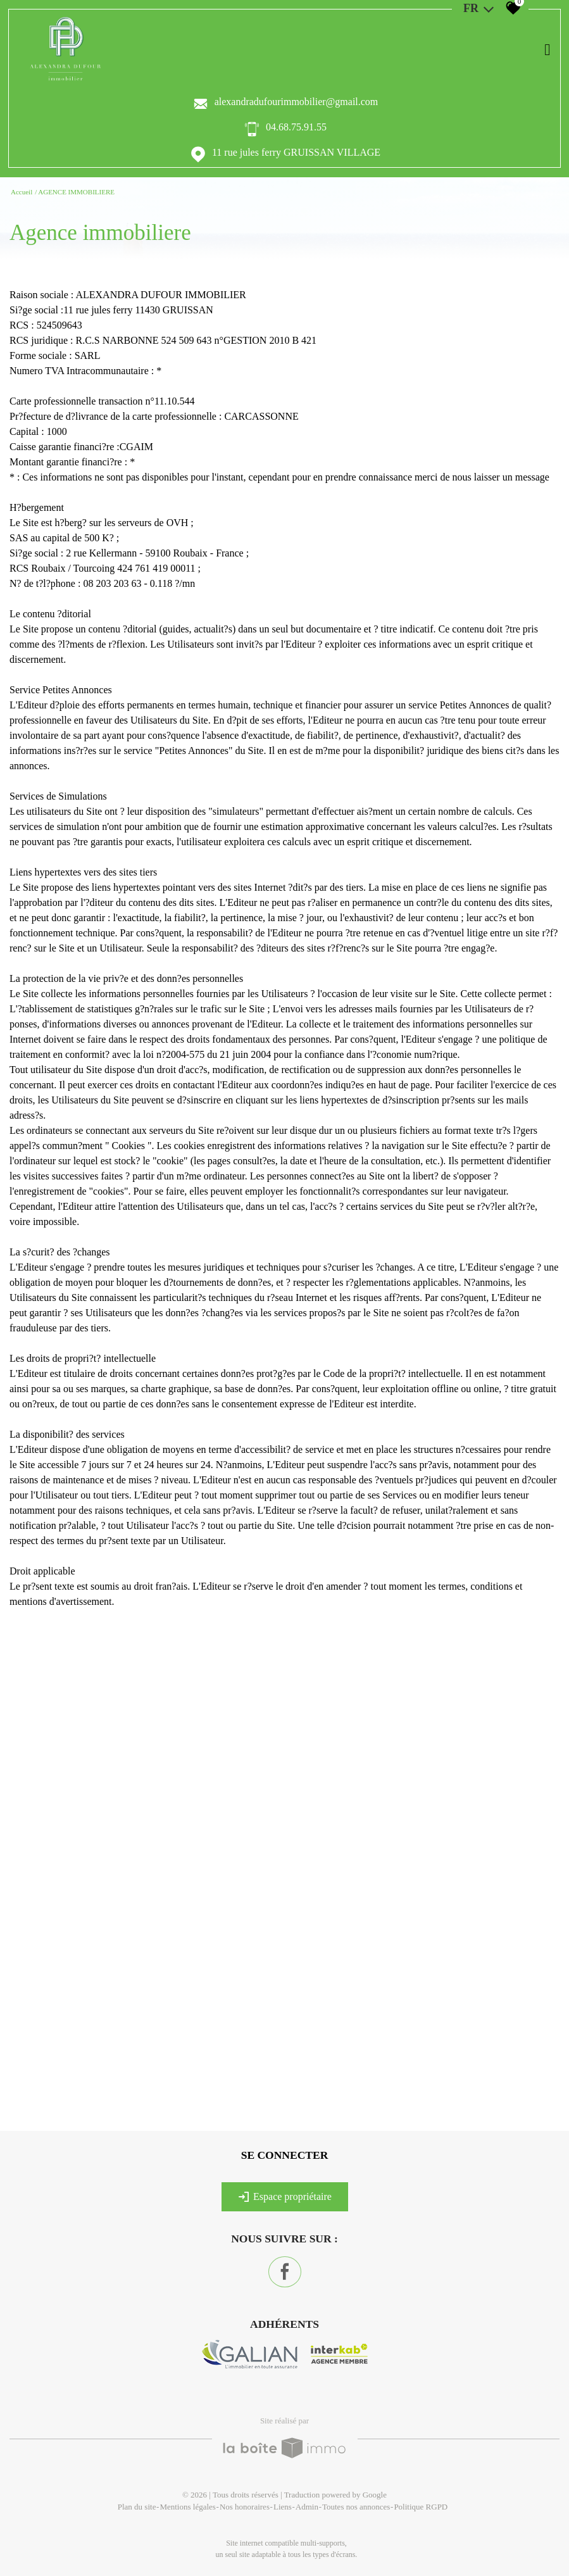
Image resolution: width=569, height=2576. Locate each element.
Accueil (21, 192)
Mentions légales (187, 2506)
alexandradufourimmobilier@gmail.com (296, 101)
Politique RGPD (420, 2506)
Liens (282, 2506)
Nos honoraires (245, 2506)
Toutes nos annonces (356, 2506)
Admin (307, 2506)
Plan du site (137, 2506)
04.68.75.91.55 (296, 127)
